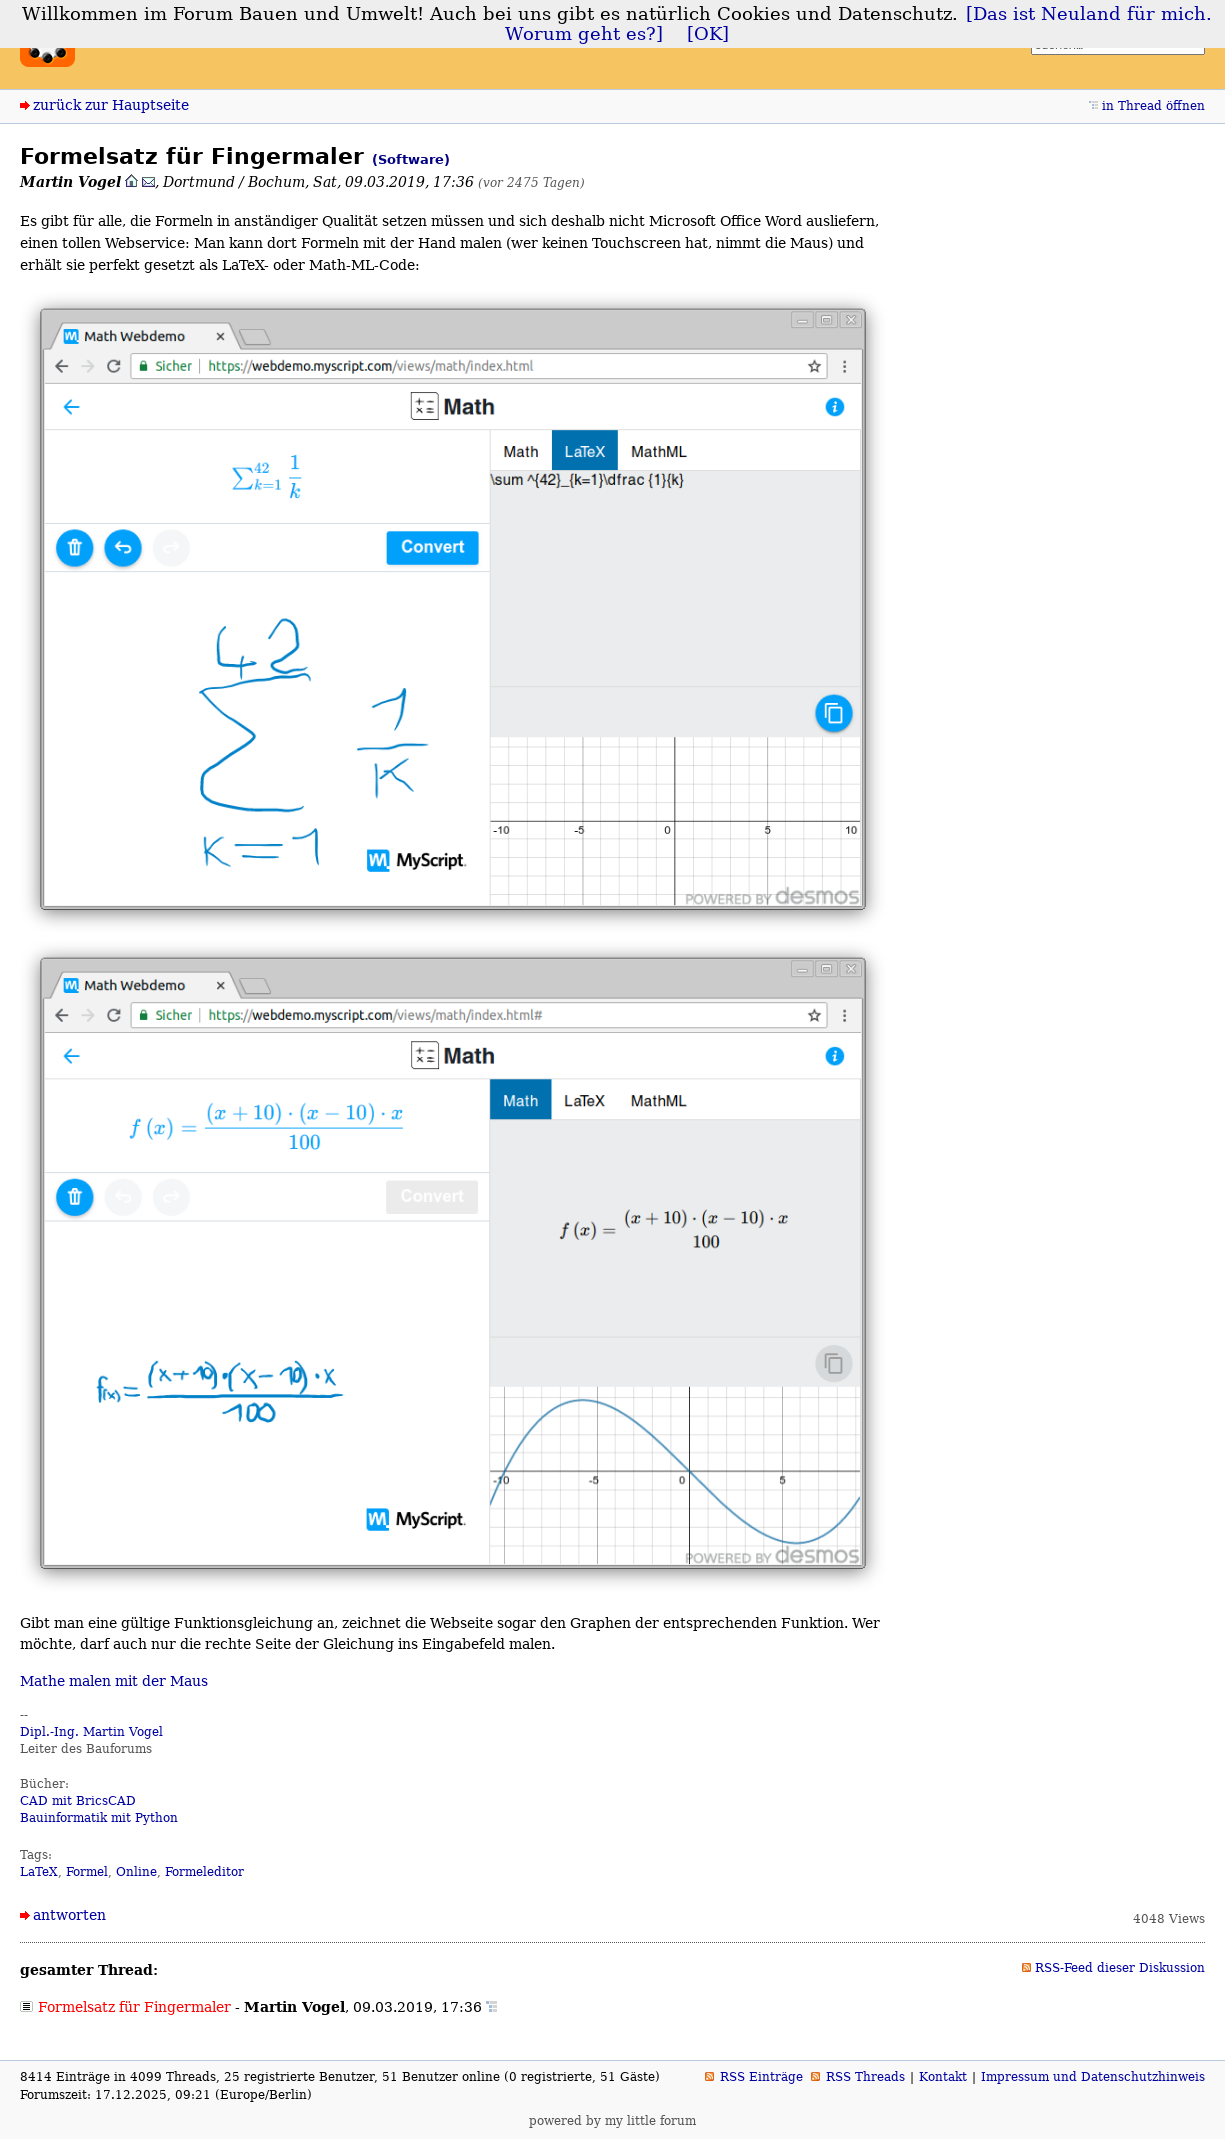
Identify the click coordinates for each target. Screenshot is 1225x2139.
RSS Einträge (761, 2077)
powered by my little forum (612, 2121)
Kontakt (943, 2077)
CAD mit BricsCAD (78, 1801)
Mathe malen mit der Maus (114, 1681)
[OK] (708, 34)
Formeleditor (204, 1872)
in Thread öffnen (1153, 106)
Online (136, 1872)
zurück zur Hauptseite (111, 105)
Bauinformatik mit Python (99, 1818)
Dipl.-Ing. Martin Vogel (91, 1732)
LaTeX (39, 1872)
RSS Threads (865, 2077)
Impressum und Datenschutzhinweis (1093, 2077)
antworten (69, 1915)
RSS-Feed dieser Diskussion (1120, 1968)
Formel (87, 1872)
